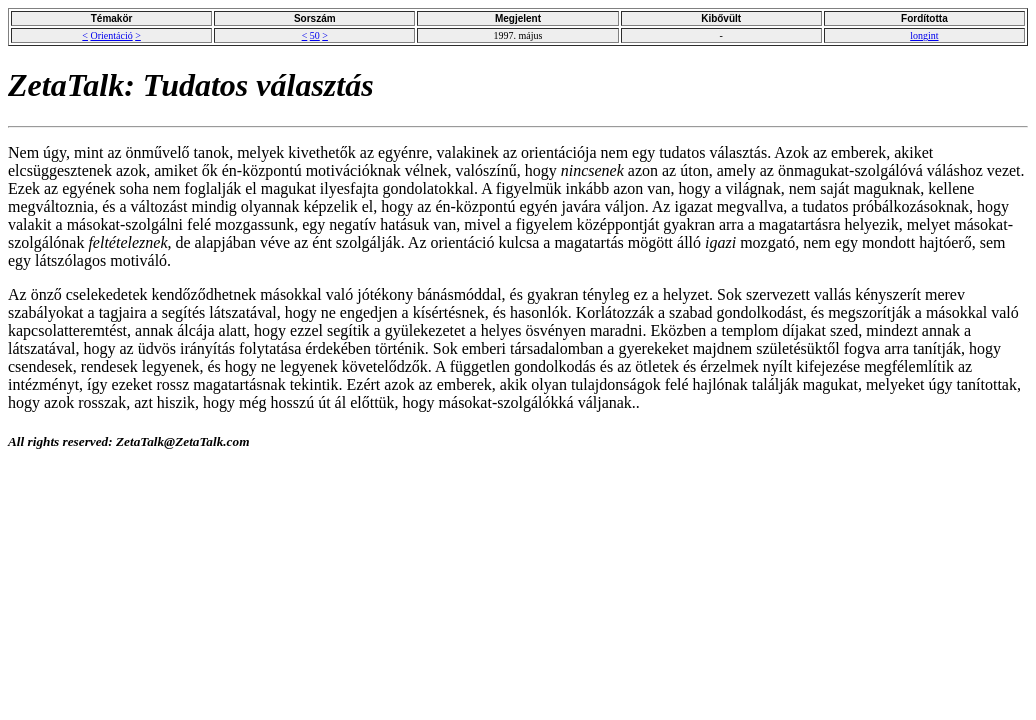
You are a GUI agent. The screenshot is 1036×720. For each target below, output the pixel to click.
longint (924, 35)
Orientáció (111, 35)
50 (315, 35)
